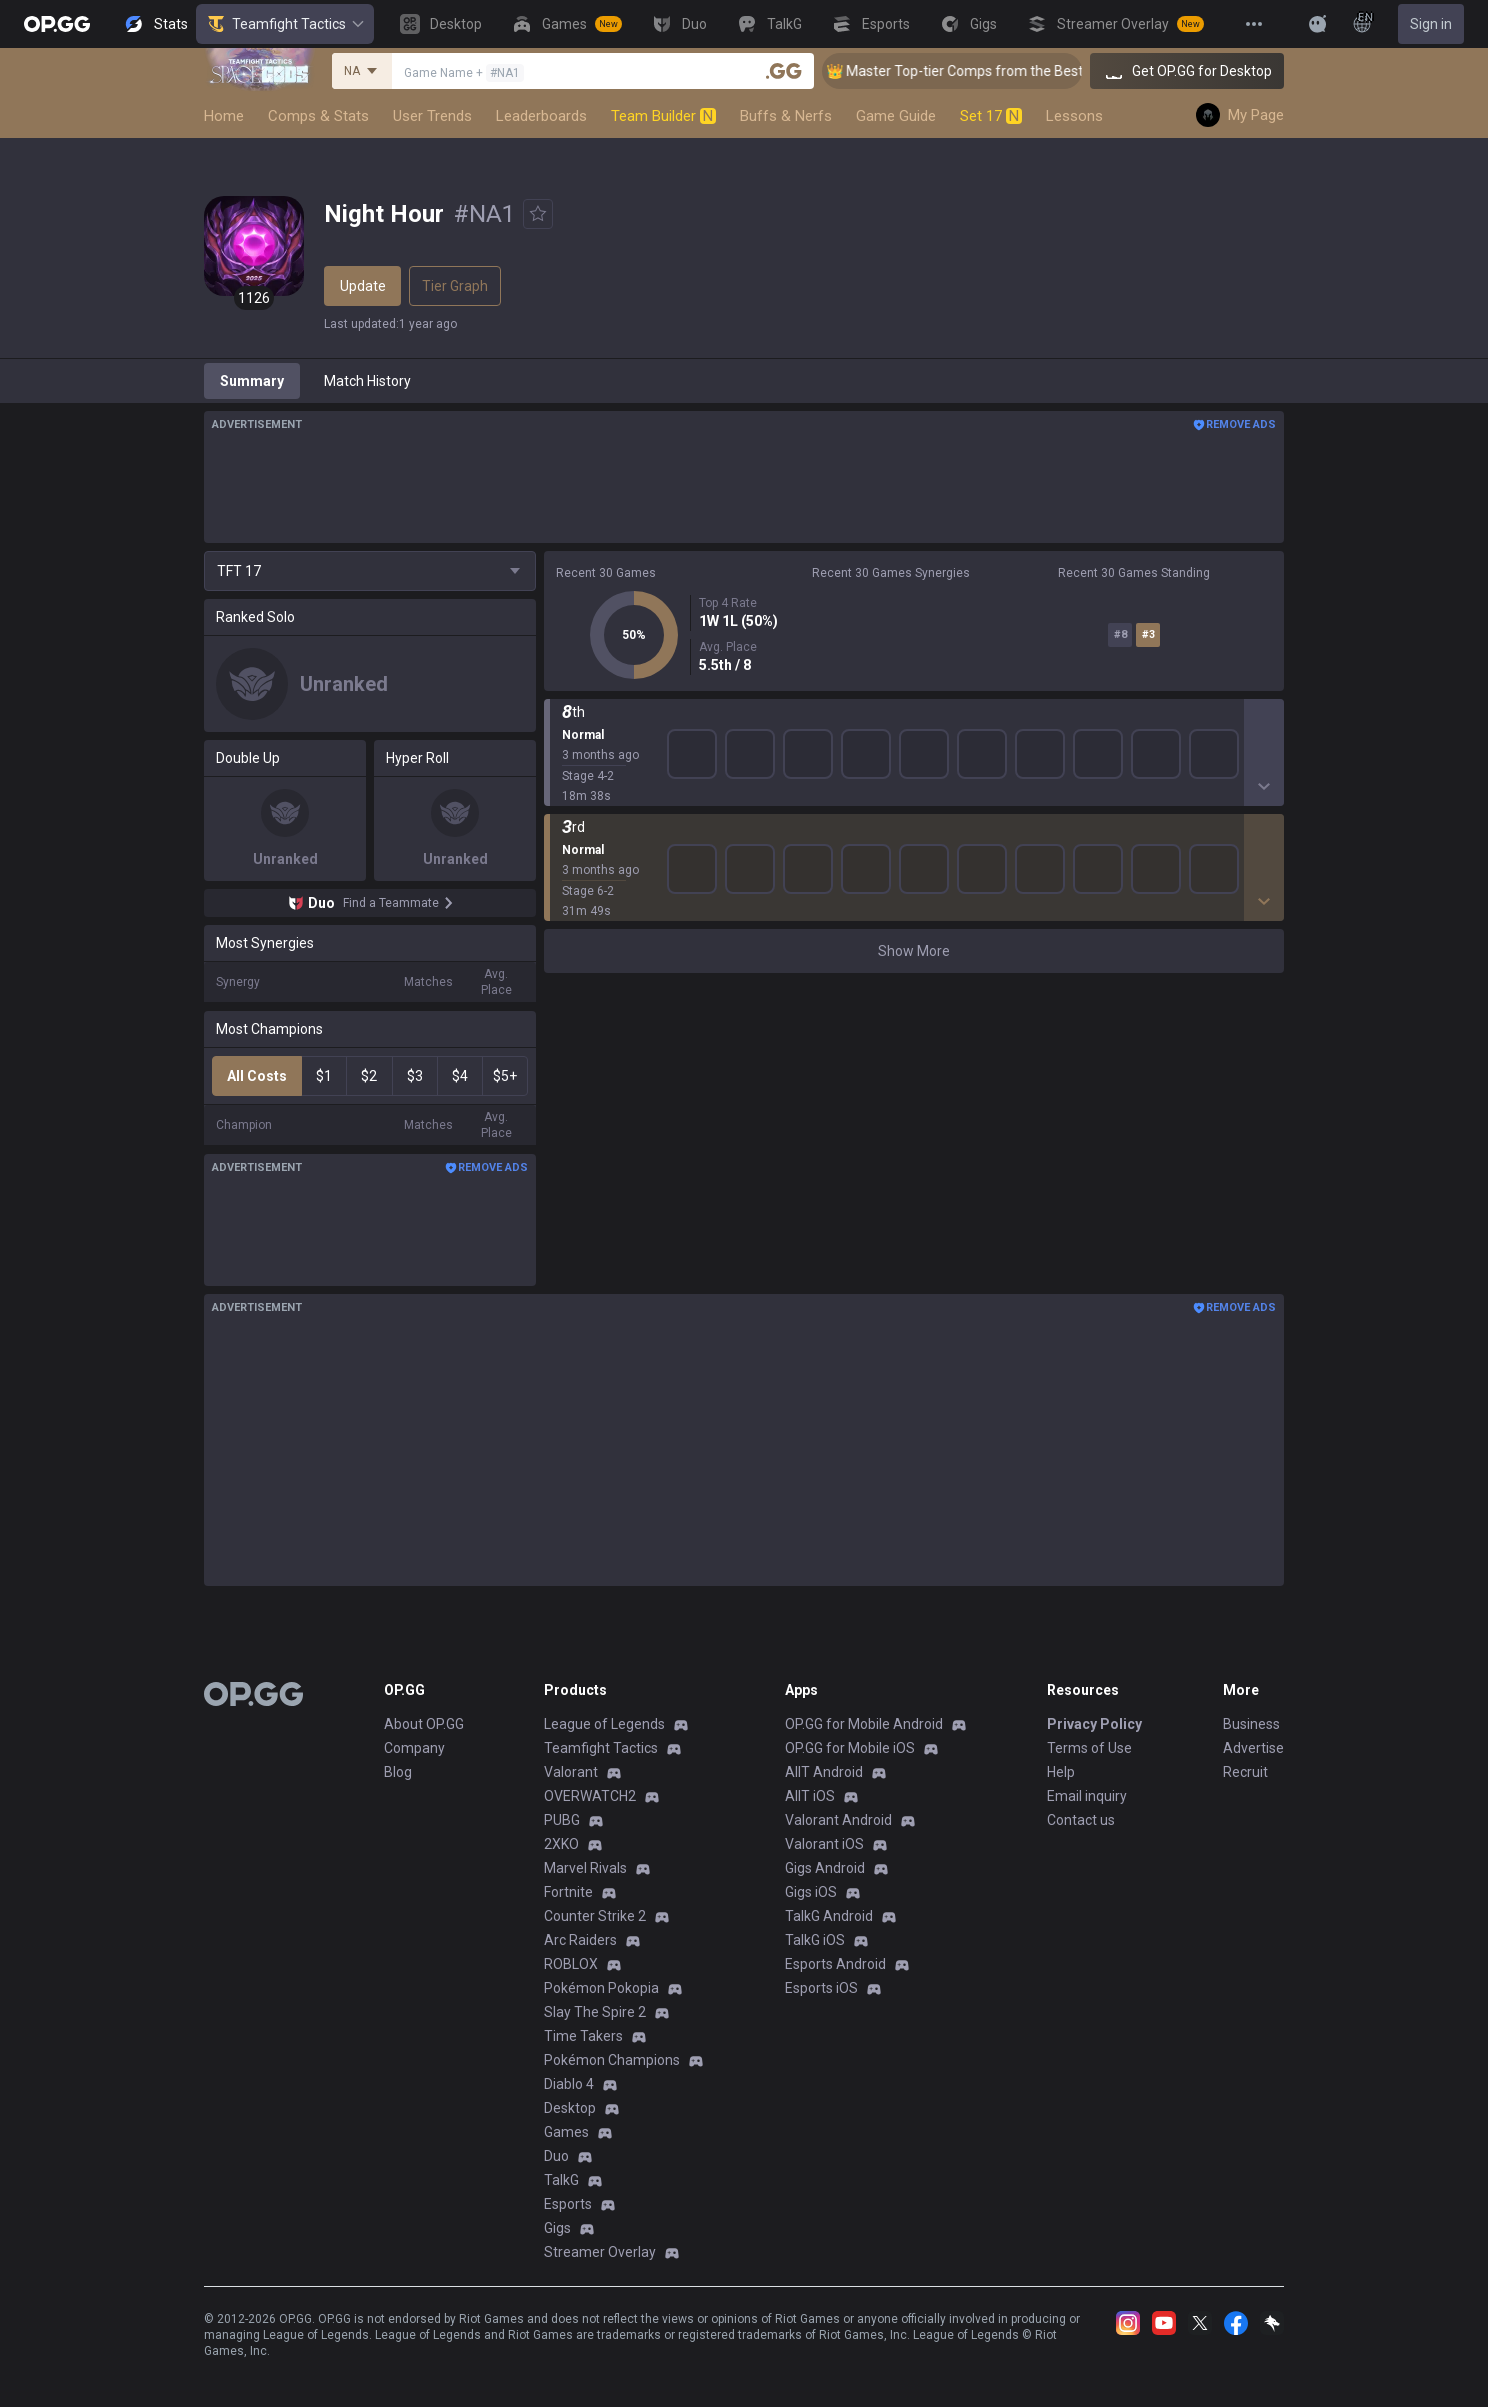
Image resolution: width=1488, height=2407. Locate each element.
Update (363, 286)
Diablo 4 (569, 2084)
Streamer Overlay (600, 2252)
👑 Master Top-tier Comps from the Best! (979, 71)
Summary (252, 381)
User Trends (432, 116)
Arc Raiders (580, 1940)
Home (224, 116)
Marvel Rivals (585, 1868)
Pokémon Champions (612, 2060)
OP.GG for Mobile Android (864, 1724)
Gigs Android (825, 1868)
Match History (367, 381)
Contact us (1081, 1820)
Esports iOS (821, 1988)
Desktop (570, 2108)
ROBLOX (571, 1964)
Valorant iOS (824, 1844)
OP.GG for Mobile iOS (850, 1748)
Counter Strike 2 (595, 1916)
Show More (914, 729)
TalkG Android (829, 1916)
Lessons (1074, 116)
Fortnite (568, 1892)
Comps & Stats (318, 116)
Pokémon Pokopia (601, 1988)
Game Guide (896, 116)
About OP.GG (424, 1724)
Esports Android (835, 1964)
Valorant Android (838, 1820)
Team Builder (663, 116)
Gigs (557, 2228)
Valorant (571, 1772)
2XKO (561, 1844)
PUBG (562, 1820)
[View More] (1254, 24)
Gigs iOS (811, 1892)
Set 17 (991, 116)
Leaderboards (541, 116)
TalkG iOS (815, 1940)
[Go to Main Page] (57, 24)
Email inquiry (1087, 1796)
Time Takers (583, 2036)
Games (566, 2132)
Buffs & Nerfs (786, 116)
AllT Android (824, 1772)
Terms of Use (1089, 1748)
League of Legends (604, 1724)
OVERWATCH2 (590, 1796)
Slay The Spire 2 (595, 2012)
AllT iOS (810, 1796)
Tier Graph (455, 286)
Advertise (1253, 1748)
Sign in (1431, 24)
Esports (568, 2204)
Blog (398, 1772)
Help (1061, 1772)
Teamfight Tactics (285, 24)
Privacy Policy (1094, 1724)
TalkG (561, 2180)
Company (414, 1748)
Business (1251, 1724)
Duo (556, 2156)
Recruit (1245, 1772)
